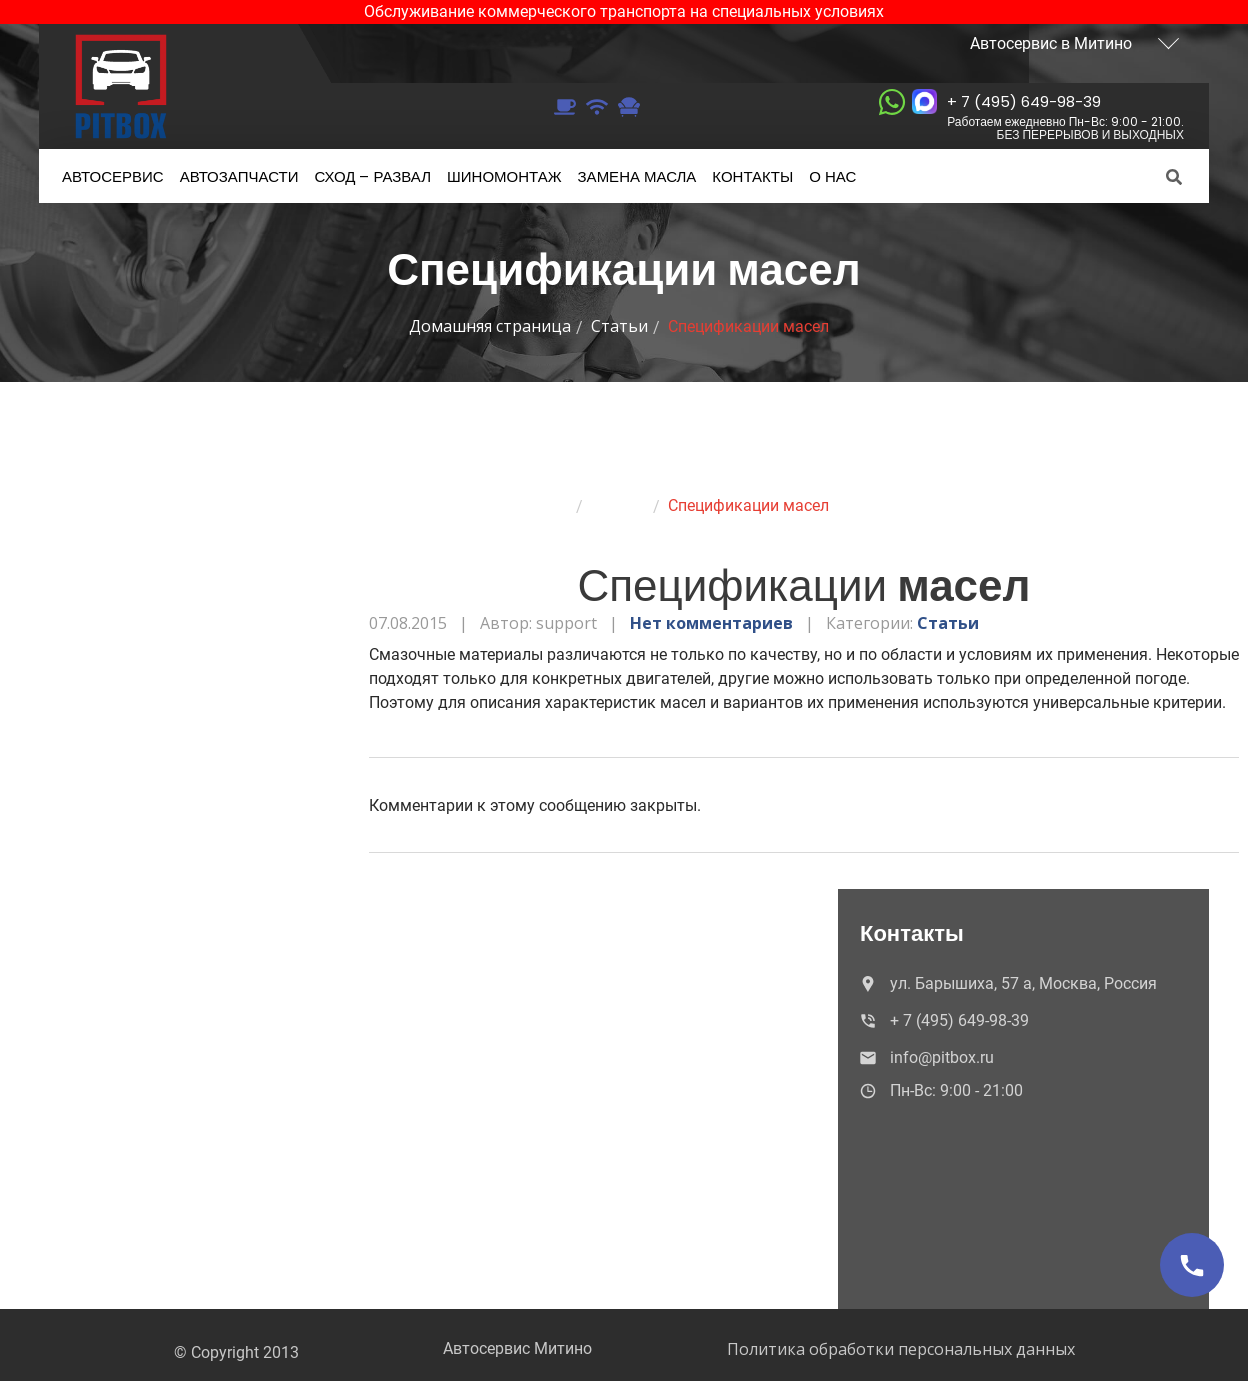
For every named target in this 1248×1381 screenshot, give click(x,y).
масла (637, 176)
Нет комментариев (711, 623)
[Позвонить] (1192, 1265)
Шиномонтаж (504, 176)
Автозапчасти (239, 176)
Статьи (619, 326)
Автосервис (113, 176)
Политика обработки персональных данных (901, 1349)
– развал (372, 176)
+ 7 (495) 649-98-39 (1065, 116)
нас (832, 176)
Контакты (752, 176)
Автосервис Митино (517, 1348)
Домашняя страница (490, 326)
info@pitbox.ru (925, 1057)
